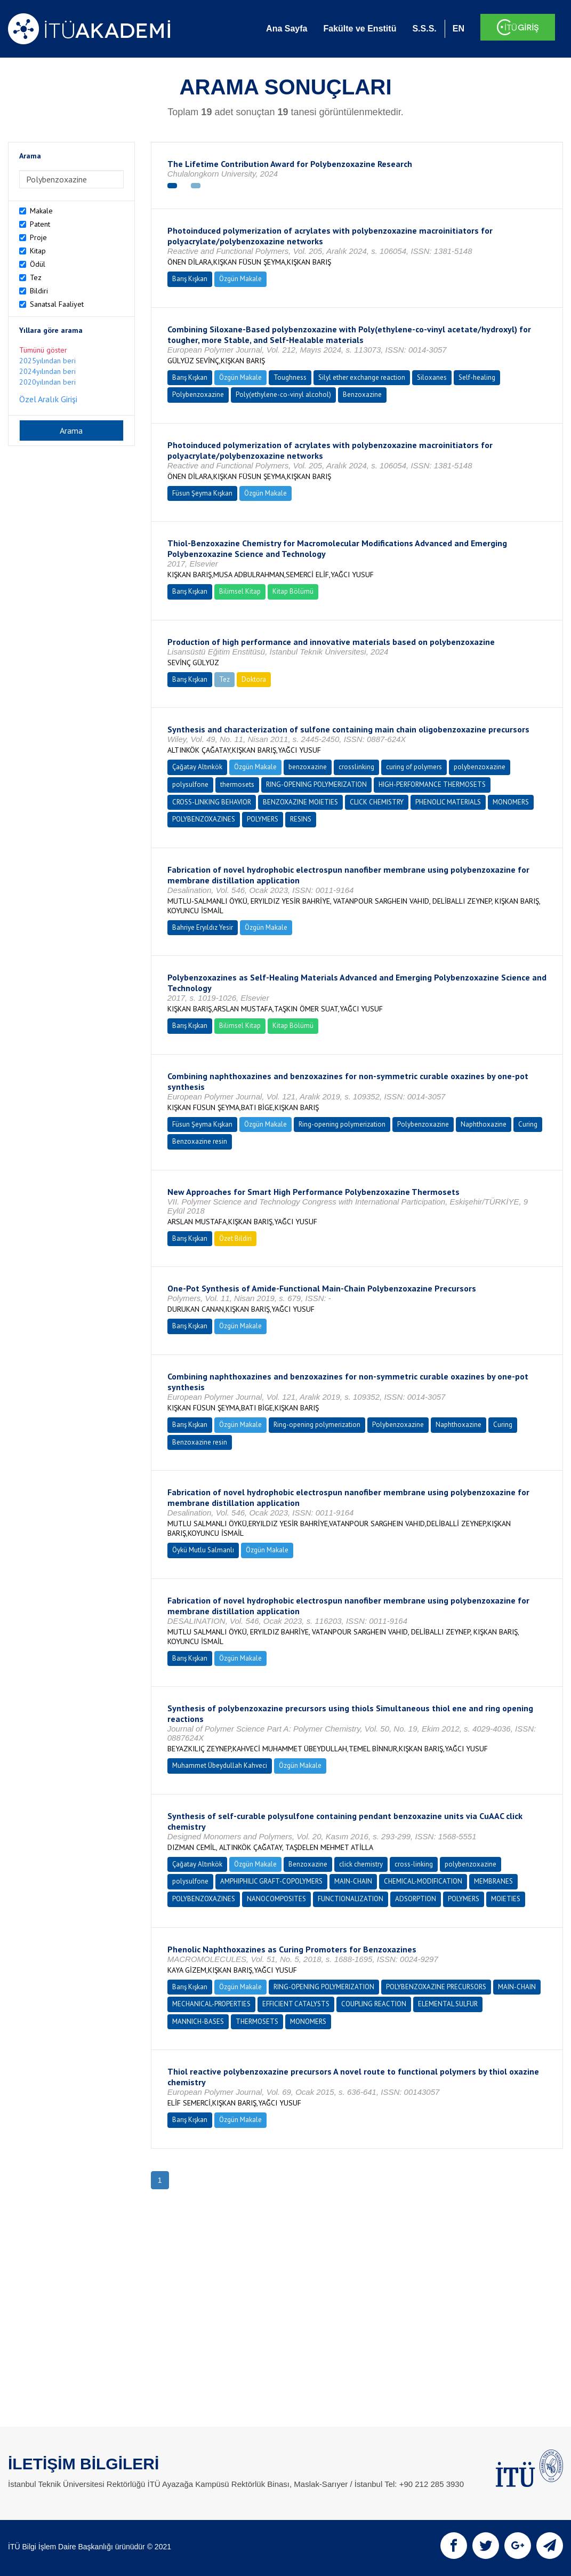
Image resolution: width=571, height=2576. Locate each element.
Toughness (290, 377)
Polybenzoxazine (198, 394)
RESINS (300, 819)
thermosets (237, 784)
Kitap (38, 251)
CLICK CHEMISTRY (377, 802)
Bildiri (39, 291)
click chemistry (361, 1864)
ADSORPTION (415, 1898)
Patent (40, 224)
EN (458, 28)
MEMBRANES (493, 1881)
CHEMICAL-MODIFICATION (423, 1881)
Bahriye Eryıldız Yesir (202, 927)
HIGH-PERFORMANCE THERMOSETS (432, 784)
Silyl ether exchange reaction (361, 377)
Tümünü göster (43, 350)
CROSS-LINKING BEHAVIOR (211, 802)
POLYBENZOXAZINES (203, 819)
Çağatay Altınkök (197, 766)
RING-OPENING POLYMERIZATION (316, 784)
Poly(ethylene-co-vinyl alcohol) (283, 394)
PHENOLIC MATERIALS (448, 802)
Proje (38, 237)
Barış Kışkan (189, 278)
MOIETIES (505, 1898)
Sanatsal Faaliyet (57, 304)
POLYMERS (262, 819)
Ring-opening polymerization (342, 1124)
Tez (36, 277)
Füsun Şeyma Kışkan (202, 493)
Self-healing (477, 377)
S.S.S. (424, 28)
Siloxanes (432, 377)
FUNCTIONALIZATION (350, 1898)
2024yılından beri (47, 371)
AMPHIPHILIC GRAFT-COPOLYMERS (271, 1881)
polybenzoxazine (479, 766)
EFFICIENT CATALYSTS (295, 2003)
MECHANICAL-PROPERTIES (211, 2003)
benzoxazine (307, 766)
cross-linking (414, 1864)
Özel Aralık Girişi (48, 399)
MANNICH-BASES (198, 2021)
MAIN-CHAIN (353, 1881)
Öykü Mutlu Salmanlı (203, 1549)
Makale (41, 211)
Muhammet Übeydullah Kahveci (219, 1765)
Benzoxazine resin (199, 1141)
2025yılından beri (47, 360)
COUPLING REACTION (373, 2003)
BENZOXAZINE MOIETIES (300, 802)
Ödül (37, 264)
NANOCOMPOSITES (276, 1898)
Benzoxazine (362, 394)
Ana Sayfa (286, 28)
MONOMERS (511, 802)
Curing (527, 1124)
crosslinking (356, 766)
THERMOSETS (257, 2021)
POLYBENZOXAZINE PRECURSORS (436, 1986)
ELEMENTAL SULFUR (448, 2003)
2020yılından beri (47, 382)
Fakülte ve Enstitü (359, 28)
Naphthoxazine (483, 1124)
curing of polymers (414, 766)
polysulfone (190, 784)
